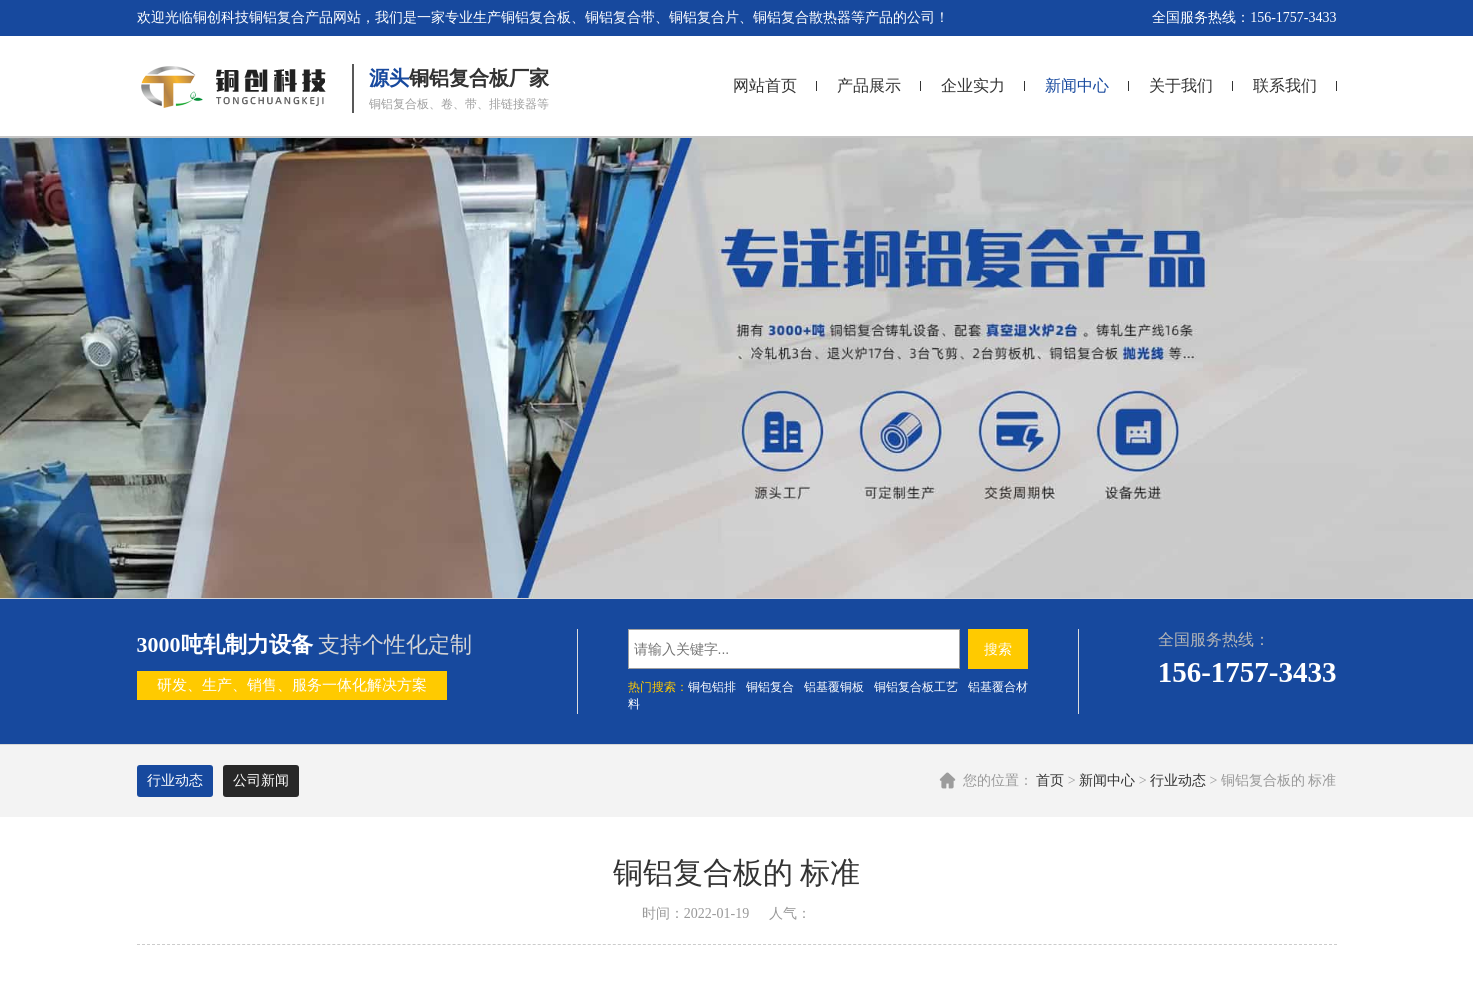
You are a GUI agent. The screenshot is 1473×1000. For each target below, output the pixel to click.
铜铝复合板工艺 (916, 687)
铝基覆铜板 (834, 687)
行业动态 (1178, 780)
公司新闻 (261, 780)
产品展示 (869, 85)
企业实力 (973, 85)
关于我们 (1181, 85)
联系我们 (1285, 85)
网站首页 (765, 85)
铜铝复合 (770, 687)
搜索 (998, 649)
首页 (1050, 780)
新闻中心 (1077, 85)
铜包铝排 (712, 687)
